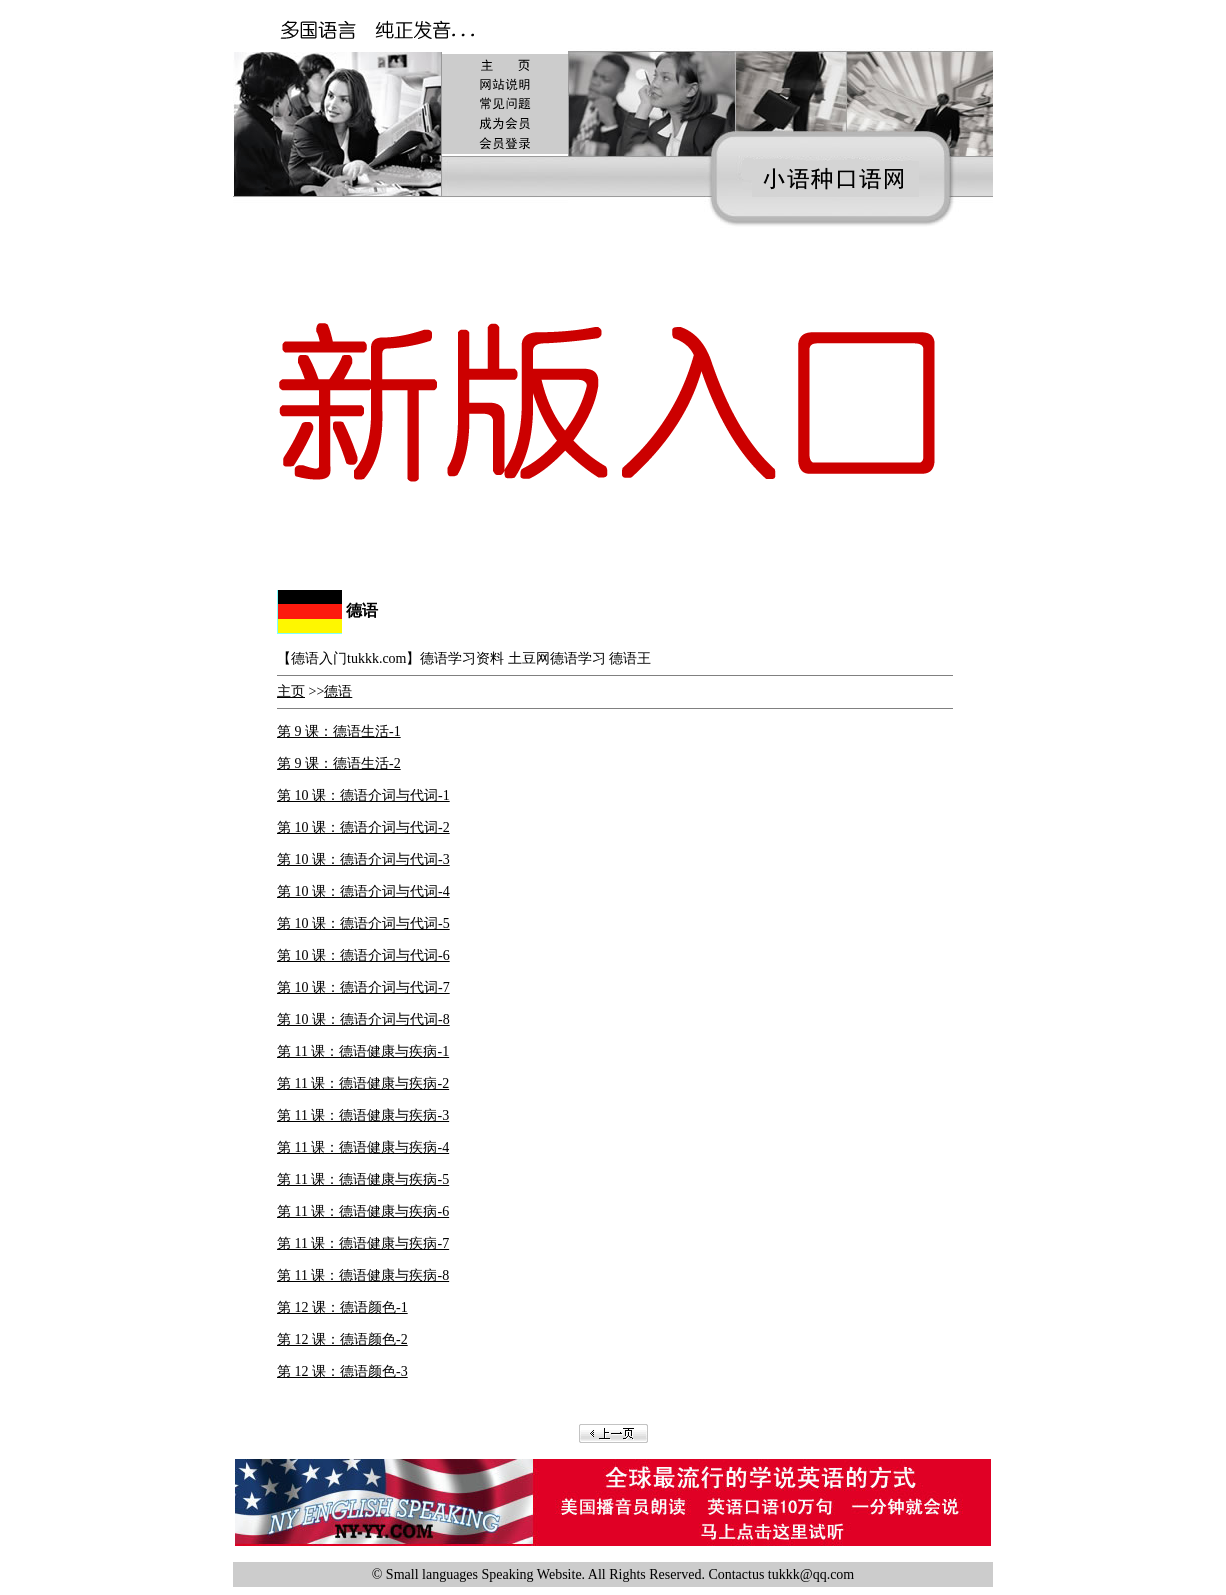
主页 (291, 691)
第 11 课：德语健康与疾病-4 (363, 1147)
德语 (338, 691)
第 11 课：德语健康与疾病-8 (363, 1275)
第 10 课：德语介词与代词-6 (363, 955)
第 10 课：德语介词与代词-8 (363, 1019)
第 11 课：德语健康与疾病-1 (363, 1051)
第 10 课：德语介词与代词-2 (363, 827)
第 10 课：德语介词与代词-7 (363, 987)
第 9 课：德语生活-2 (339, 763)
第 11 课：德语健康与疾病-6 (363, 1211)
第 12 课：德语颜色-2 (342, 1339)
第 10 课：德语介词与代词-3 (363, 859)
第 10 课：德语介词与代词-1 (363, 795)
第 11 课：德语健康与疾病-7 (363, 1243)
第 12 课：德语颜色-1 (342, 1307)
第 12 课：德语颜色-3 (342, 1371)
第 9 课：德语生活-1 (339, 731)
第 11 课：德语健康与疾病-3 (363, 1115)
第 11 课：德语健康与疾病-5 (363, 1179)
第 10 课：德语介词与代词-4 (363, 891)
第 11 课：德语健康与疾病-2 (363, 1083)
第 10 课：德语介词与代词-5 (363, 923)
